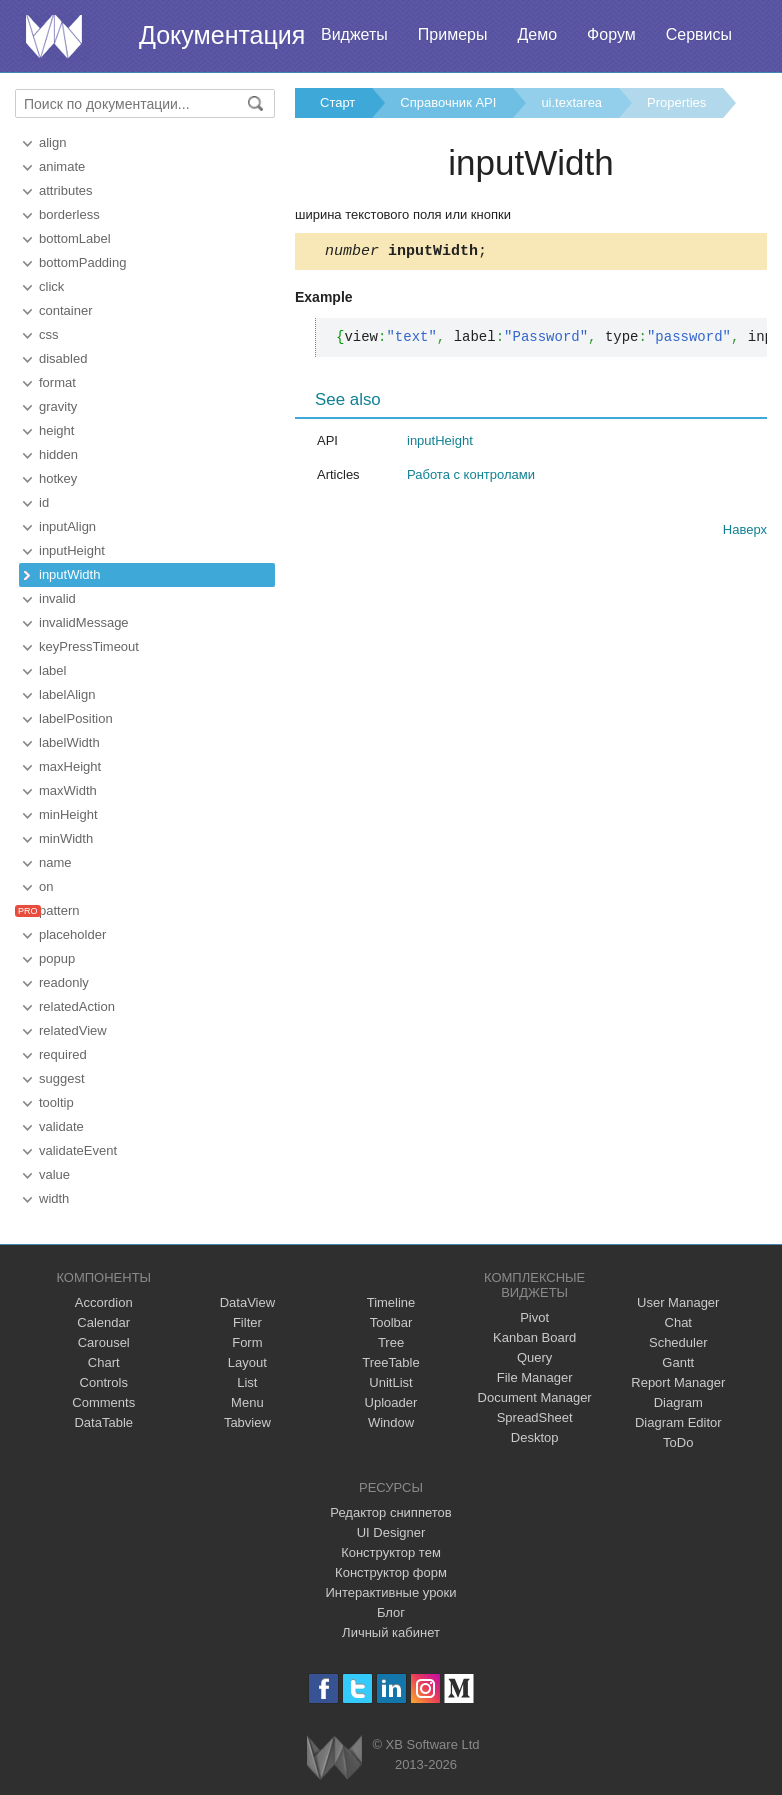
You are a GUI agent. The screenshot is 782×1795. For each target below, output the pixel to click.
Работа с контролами (471, 477)
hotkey (58, 478)
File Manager (535, 1377)
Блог (391, 1612)
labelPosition (76, 718)
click (51, 286)
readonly (64, 982)
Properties (676, 102)
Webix (334, 1757)
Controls (104, 1382)
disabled (63, 358)
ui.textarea (571, 102)
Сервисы (699, 34)
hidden (58, 454)
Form (247, 1342)
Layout (247, 1362)
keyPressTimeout (89, 646)
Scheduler (678, 1342)
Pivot (534, 1317)
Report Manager (678, 1382)
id (44, 502)
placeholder (72, 934)
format (57, 382)
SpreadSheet (535, 1417)
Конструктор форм (391, 1572)
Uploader (391, 1402)
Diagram (678, 1402)
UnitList (390, 1382)
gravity (58, 406)
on (46, 886)
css (49, 334)
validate (61, 1126)
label (52, 670)
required (63, 1054)
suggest (62, 1078)
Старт (337, 102)
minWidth (66, 838)
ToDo (678, 1442)
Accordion (104, 1302)
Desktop (535, 1437)
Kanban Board (534, 1337)
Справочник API (448, 102)
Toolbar (391, 1322)
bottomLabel (75, 238)
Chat (678, 1322)
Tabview (247, 1422)
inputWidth (69, 574)
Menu (247, 1402)
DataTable (103, 1422)
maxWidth (68, 790)
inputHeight (72, 550)
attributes (65, 190)
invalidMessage (84, 622)
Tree (391, 1342)
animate (62, 166)
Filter (247, 1322)
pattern (59, 910)
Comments (103, 1402)
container (65, 310)
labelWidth (69, 742)
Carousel (104, 1342)
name (55, 862)
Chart (104, 1362)
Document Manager (535, 1397)
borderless (69, 214)
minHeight (68, 814)
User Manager (678, 1302)
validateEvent (78, 1150)
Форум (611, 34)
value (54, 1174)
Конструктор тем (391, 1552)
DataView (247, 1302)
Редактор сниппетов (390, 1512)
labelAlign (67, 694)
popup (57, 958)
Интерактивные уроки (390, 1592)
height (56, 430)
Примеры (453, 34)
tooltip (56, 1102)
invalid (57, 598)
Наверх (745, 532)
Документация (222, 35)
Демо (537, 34)
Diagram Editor (678, 1422)
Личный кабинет (391, 1632)
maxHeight (70, 766)
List (247, 1382)
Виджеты (354, 34)
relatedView (73, 1030)
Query (534, 1357)
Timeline (391, 1302)
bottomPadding (82, 262)
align (52, 142)
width (54, 1198)
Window (391, 1422)
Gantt (678, 1362)
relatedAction (77, 1006)
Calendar (103, 1322)
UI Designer (391, 1532)
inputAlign (67, 526)
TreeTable (390, 1362)
